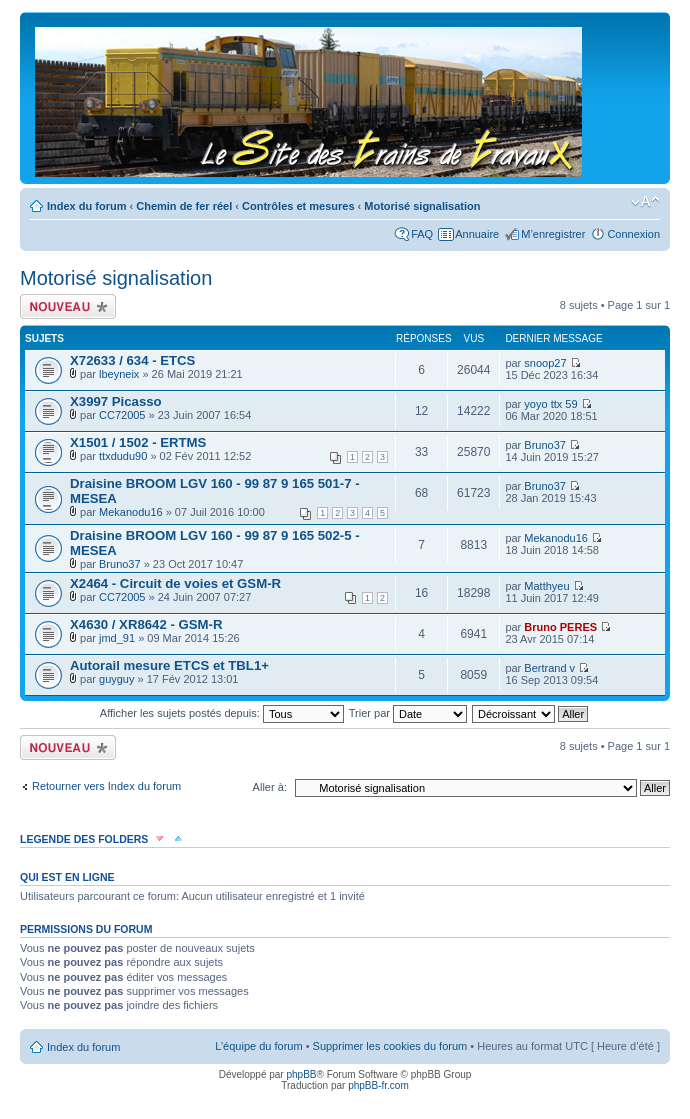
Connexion (633, 234)
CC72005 (122, 415)
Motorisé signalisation (422, 206)
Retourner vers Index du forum (106, 786)
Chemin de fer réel (184, 206)
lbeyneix (119, 374)
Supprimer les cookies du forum (390, 1046)
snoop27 (545, 363)
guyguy (116, 679)
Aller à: (270, 787)
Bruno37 (545, 445)
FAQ (422, 234)
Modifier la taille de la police (645, 202)
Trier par (408, 713)
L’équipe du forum (258, 1046)
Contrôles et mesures (298, 206)
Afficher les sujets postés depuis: (222, 713)
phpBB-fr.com (378, 1085)
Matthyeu (546, 586)
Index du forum (86, 206)
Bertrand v (549, 668)
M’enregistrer (553, 234)
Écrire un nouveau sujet (68, 306)
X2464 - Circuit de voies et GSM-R (175, 583)
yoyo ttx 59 (550, 404)
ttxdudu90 (123, 456)
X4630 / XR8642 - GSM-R (146, 624)
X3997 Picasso (116, 401)
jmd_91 (117, 638)
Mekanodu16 (131, 512)
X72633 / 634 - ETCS (132, 360)
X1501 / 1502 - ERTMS (138, 442)
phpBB (301, 1074)
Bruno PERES (560, 627)
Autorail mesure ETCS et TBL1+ (169, 665)
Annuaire (477, 234)
